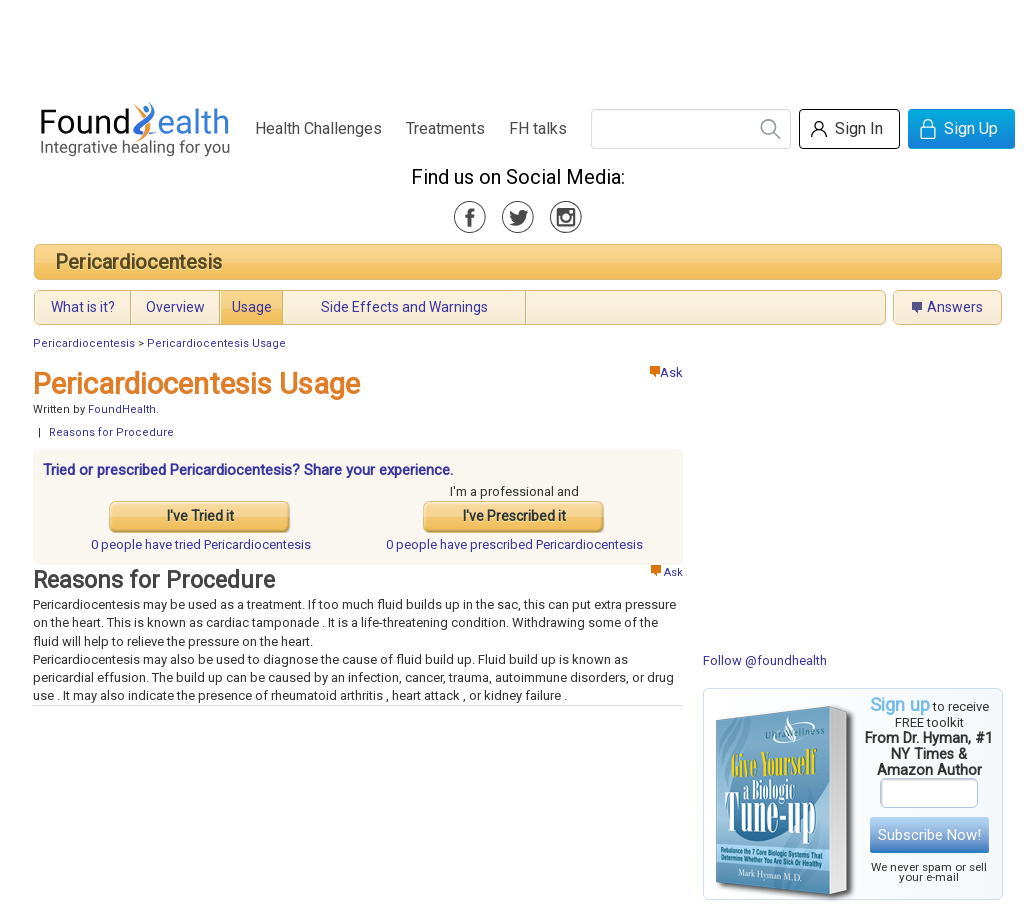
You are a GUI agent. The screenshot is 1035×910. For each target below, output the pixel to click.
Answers (955, 307)
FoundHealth (122, 409)
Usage (252, 307)
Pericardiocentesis (138, 262)
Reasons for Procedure (111, 432)
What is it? (83, 307)
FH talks (538, 128)
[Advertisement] (517, 45)
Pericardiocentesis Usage (216, 343)
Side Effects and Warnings (404, 307)
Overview (175, 307)
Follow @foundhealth (765, 660)
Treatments (445, 128)
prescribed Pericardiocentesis (514, 544)
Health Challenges (318, 128)
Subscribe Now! (929, 835)
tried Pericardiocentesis (201, 544)
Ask (666, 372)
